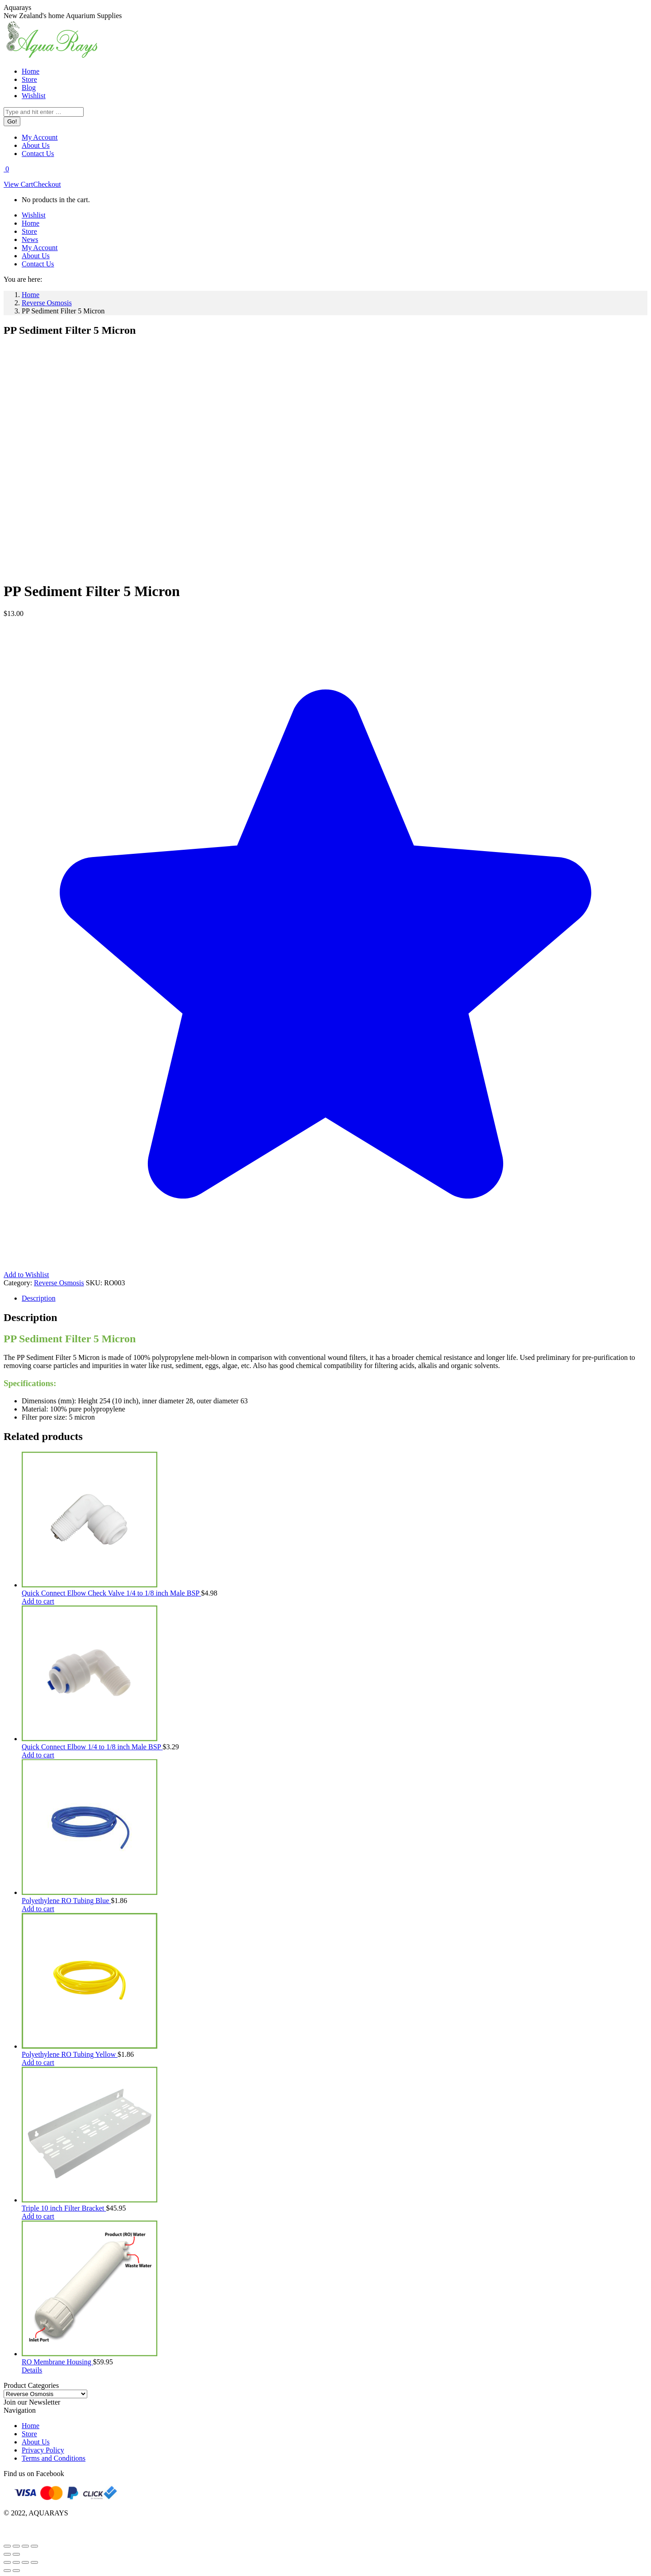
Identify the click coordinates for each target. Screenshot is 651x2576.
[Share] (25, 2546)
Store (29, 2434)
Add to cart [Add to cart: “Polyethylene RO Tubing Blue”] (38, 1909)
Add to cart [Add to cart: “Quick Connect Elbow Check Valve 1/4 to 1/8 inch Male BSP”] (38, 1601)
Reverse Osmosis (59, 1283)
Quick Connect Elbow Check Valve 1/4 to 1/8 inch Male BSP (111, 1593)
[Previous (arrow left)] (7, 2554)
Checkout (47, 184)
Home (30, 2425)
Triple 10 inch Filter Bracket (64, 2208)
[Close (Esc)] (34, 2546)
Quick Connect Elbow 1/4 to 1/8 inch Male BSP (92, 1747)
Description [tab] (39, 1298)
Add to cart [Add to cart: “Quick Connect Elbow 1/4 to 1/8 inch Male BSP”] (38, 1755)
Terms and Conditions (53, 2458)
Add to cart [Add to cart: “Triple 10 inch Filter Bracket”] (38, 2216)
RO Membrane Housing (57, 2362)
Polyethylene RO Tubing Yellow (70, 2054)
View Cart (18, 184)
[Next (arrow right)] (16, 2554)
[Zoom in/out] (7, 2546)
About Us (36, 2442)
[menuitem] (30, 71)
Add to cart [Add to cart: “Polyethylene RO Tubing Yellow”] (38, 2062)
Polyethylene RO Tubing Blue (66, 1900)
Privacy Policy (43, 2450)
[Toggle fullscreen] (16, 2546)
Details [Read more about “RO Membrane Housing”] (32, 2370)
